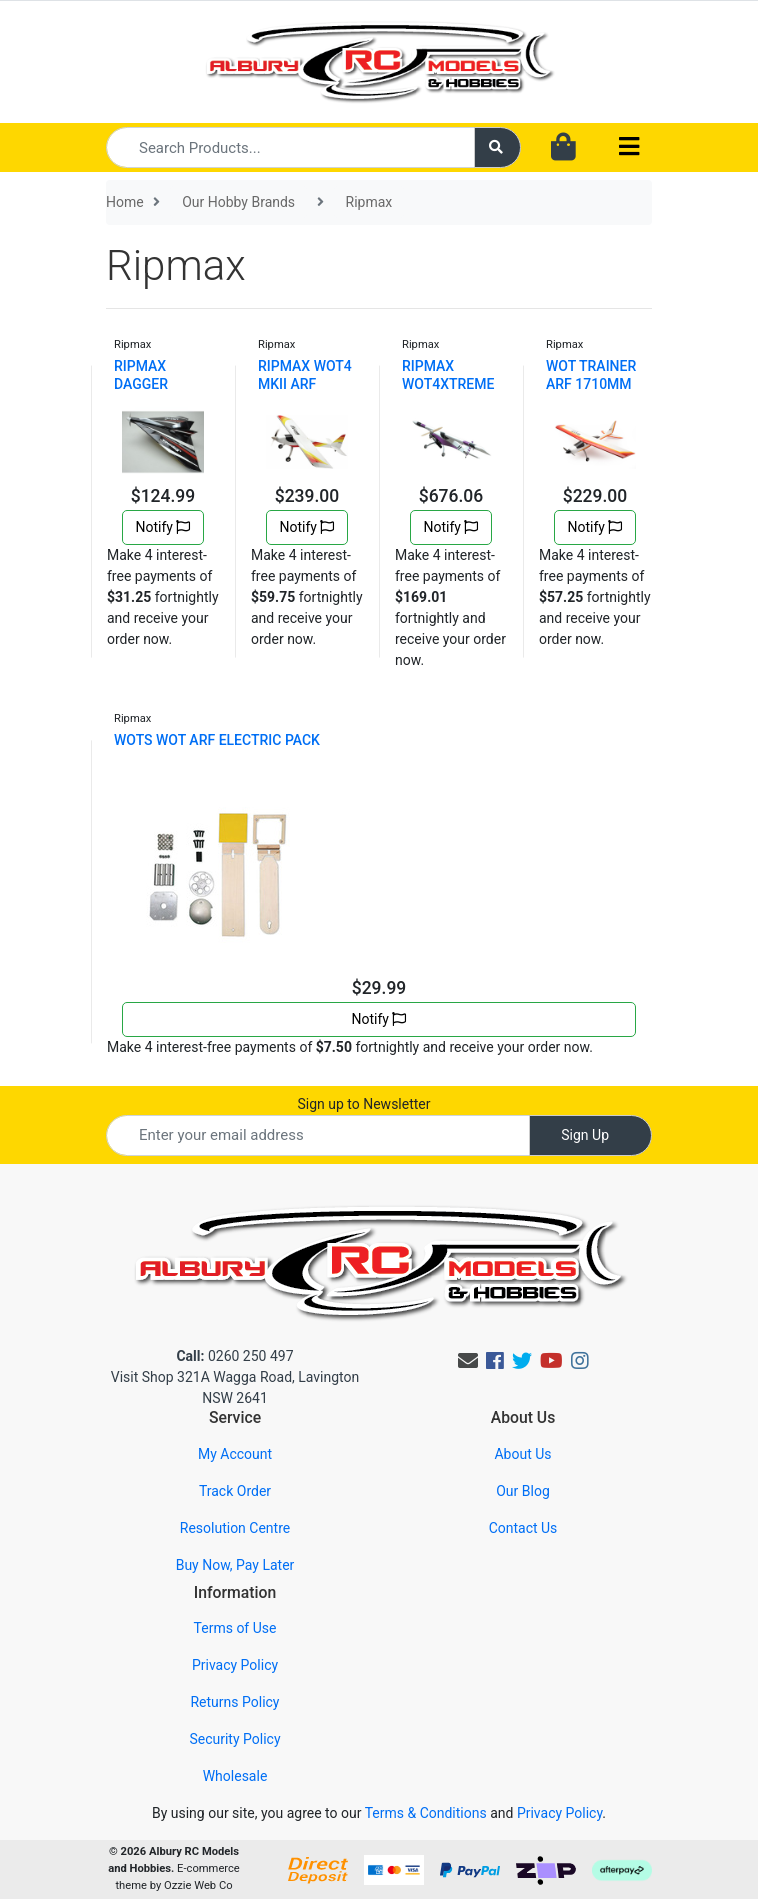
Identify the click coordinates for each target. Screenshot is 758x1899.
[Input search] (290, 147)
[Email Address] (318, 1135)
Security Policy (234, 1739)
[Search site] (498, 147)
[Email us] (468, 1361)
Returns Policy (234, 1702)
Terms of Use (235, 1628)
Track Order (235, 1491)
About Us (522, 1454)
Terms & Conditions (426, 1813)
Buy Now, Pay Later (235, 1565)
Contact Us (523, 1528)
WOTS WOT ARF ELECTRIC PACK (217, 740)
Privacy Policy (235, 1665)
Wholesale (235, 1776)
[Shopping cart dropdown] (563, 148)
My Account (235, 1454)
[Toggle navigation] (629, 147)
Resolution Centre (235, 1528)
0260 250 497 (234, 1356)
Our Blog (523, 1491)
